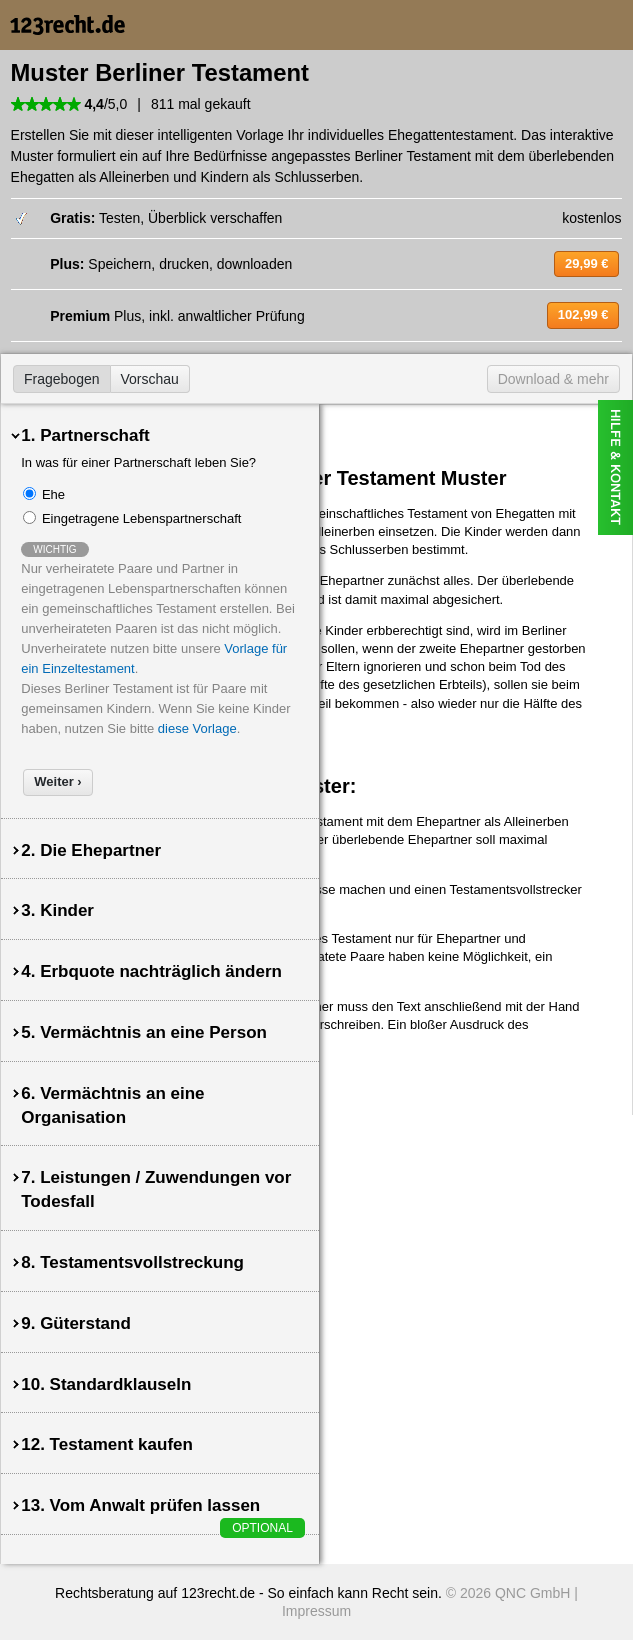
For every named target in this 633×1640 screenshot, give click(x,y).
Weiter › (57, 781)
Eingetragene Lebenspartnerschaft (141, 518)
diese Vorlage (197, 728)
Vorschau (150, 379)
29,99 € (586, 263)
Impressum (316, 1611)
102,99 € (583, 314)
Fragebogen (62, 379)
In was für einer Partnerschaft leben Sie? (138, 462)
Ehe (53, 494)
